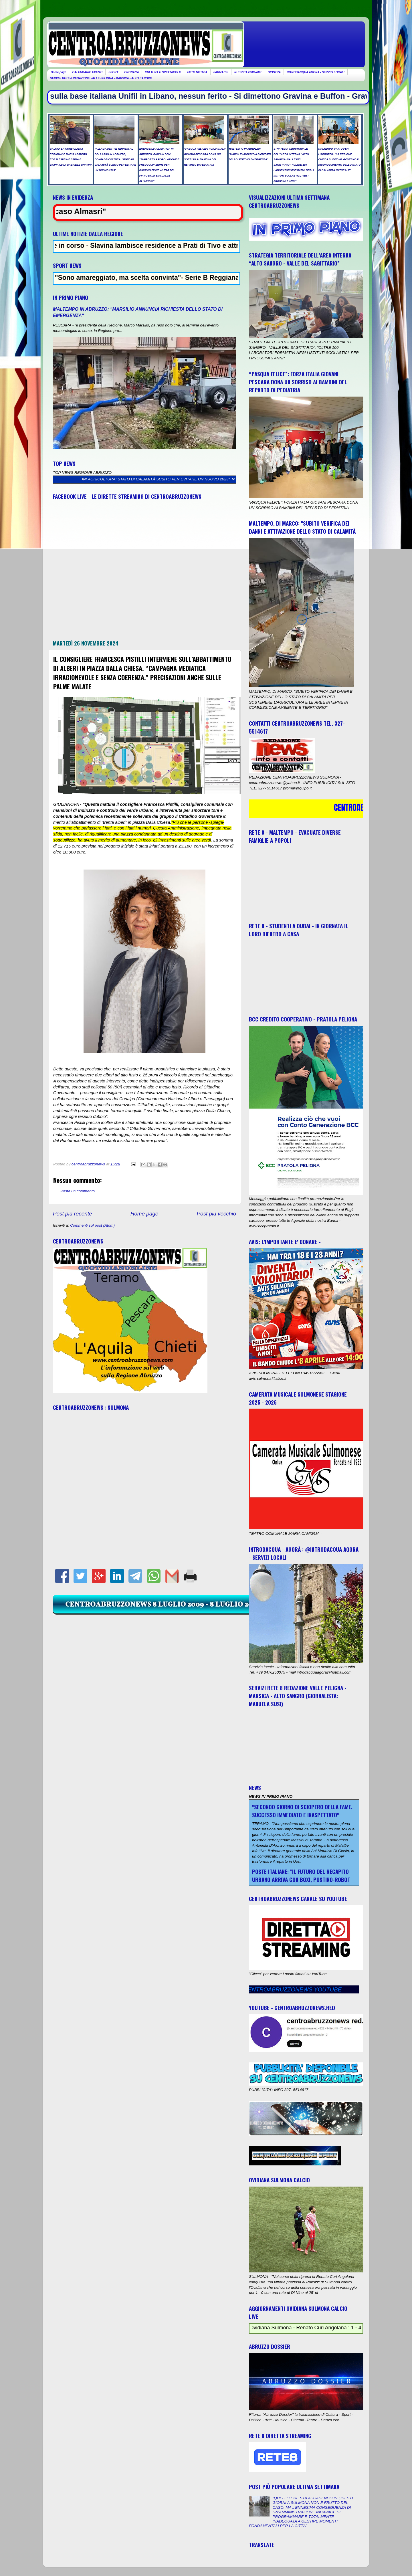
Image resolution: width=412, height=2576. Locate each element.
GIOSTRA (274, 72)
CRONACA (131, 72)
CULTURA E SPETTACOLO (163, 72)
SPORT (113, 72)
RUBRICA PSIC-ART (248, 72)
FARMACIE (220, 72)
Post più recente (72, 1214)
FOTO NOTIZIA (197, 72)
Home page (58, 72)
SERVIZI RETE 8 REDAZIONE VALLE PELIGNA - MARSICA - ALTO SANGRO (101, 78)
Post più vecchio (216, 1214)
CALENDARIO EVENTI (87, 72)
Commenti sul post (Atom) (92, 1225)
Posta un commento (77, 1191)
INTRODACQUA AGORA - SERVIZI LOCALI (315, 72)
